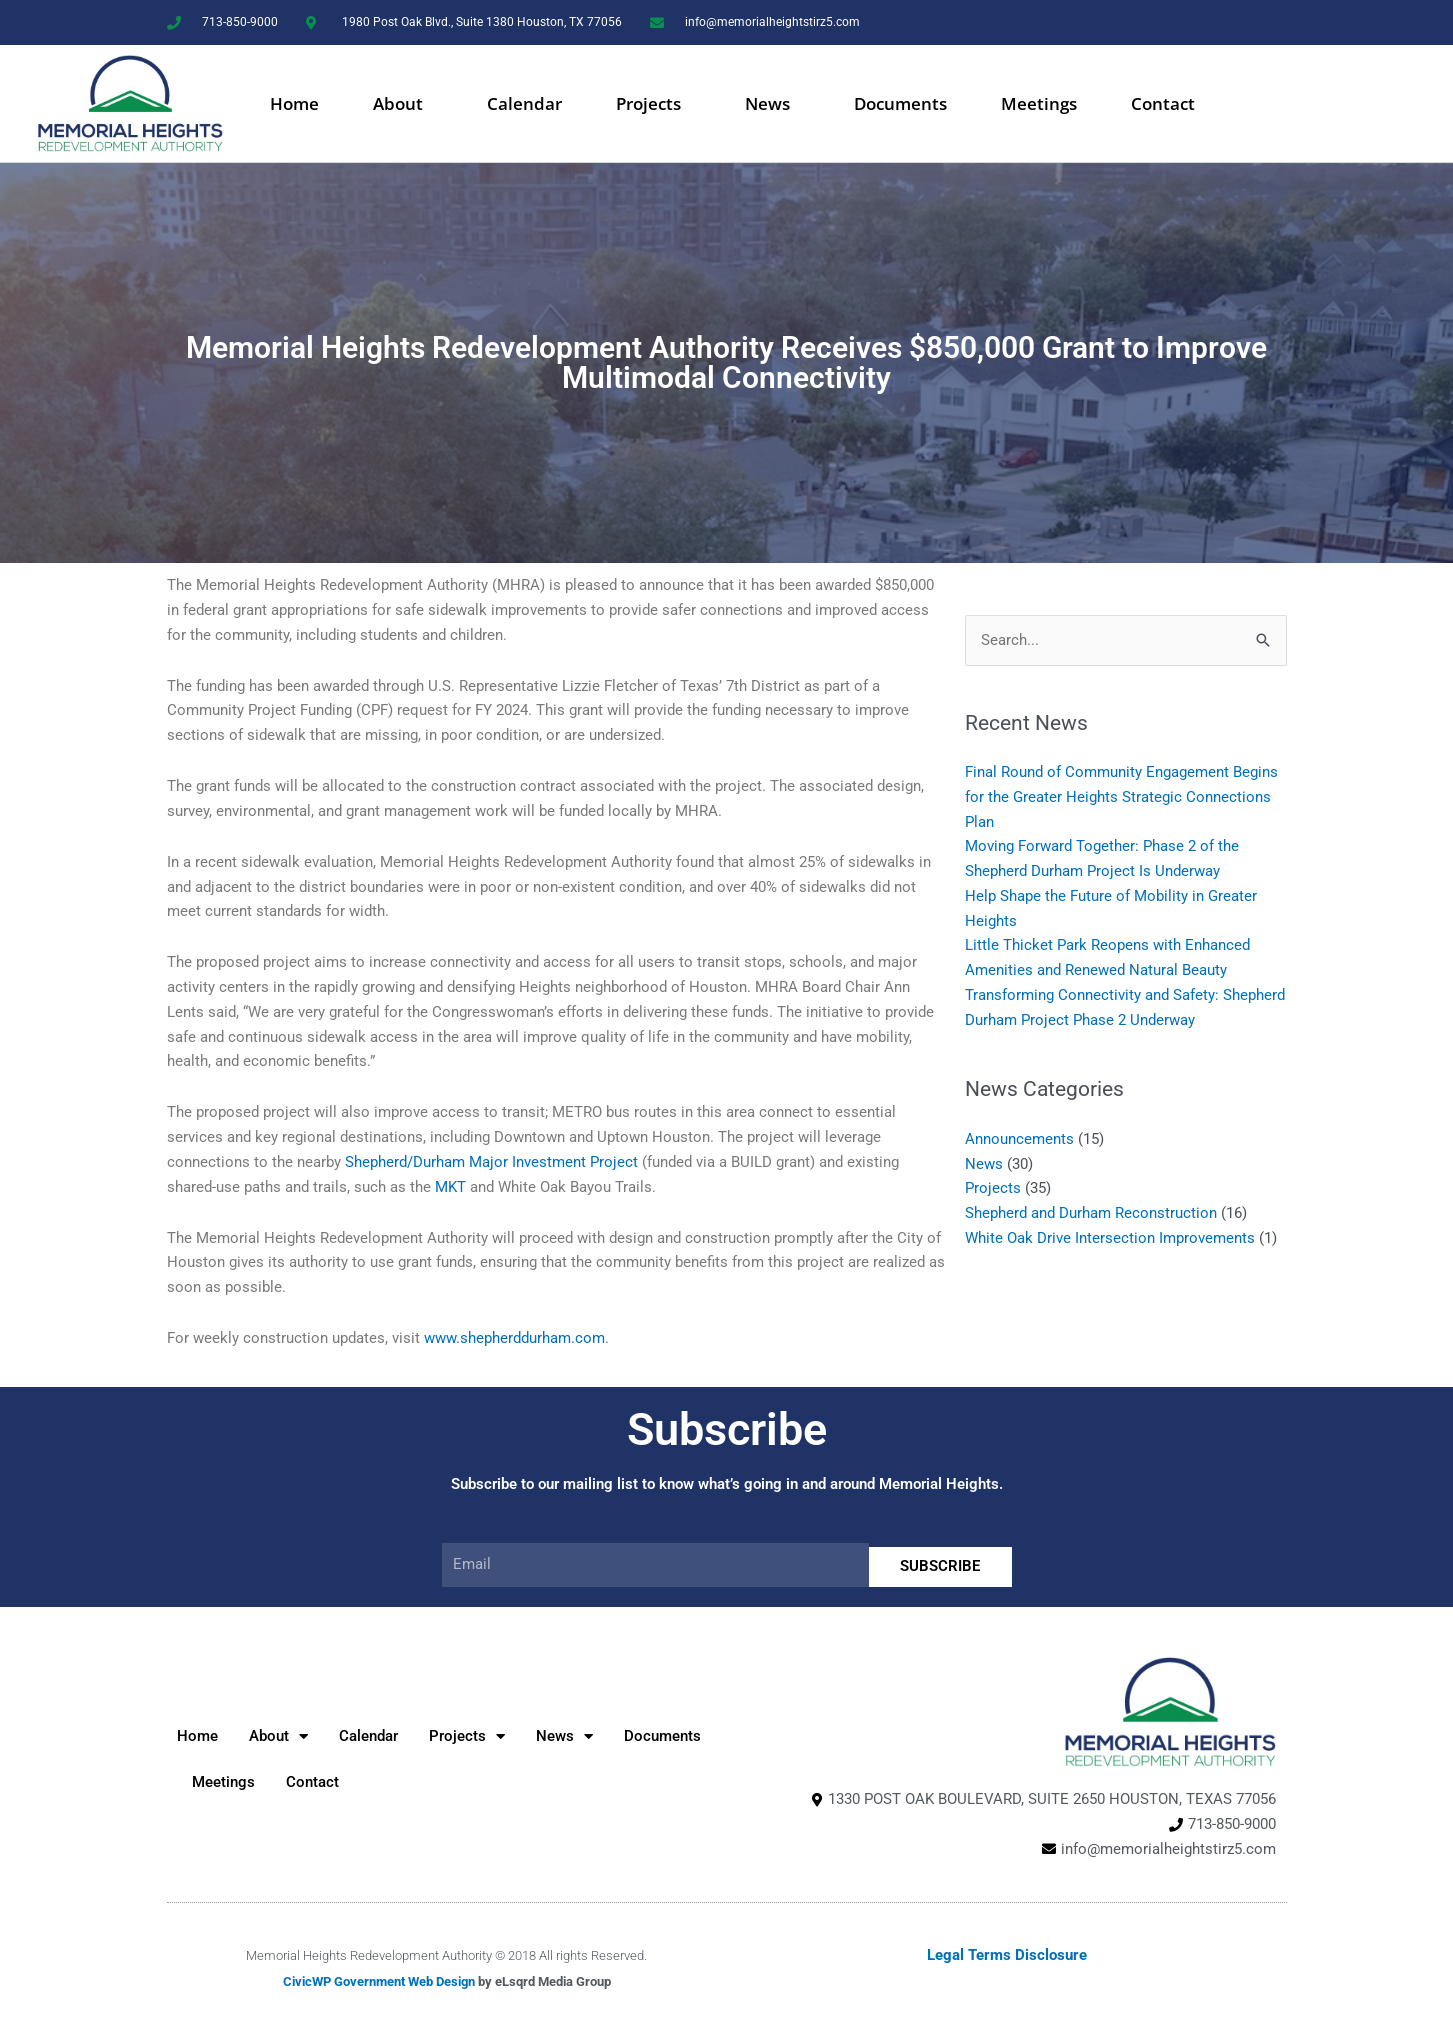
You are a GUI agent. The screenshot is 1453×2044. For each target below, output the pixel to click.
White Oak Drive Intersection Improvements (1110, 1238)
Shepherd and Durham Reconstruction (1091, 1213)
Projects (653, 103)
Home (294, 103)
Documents (900, 103)
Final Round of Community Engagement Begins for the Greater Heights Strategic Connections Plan (1121, 797)
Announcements (1019, 1139)
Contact (1163, 103)
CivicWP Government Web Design (379, 1981)
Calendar (524, 103)
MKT (450, 1187)
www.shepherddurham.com (514, 1338)
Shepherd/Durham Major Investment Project (491, 1162)
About (403, 103)
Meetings (1039, 103)
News (772, 103)
